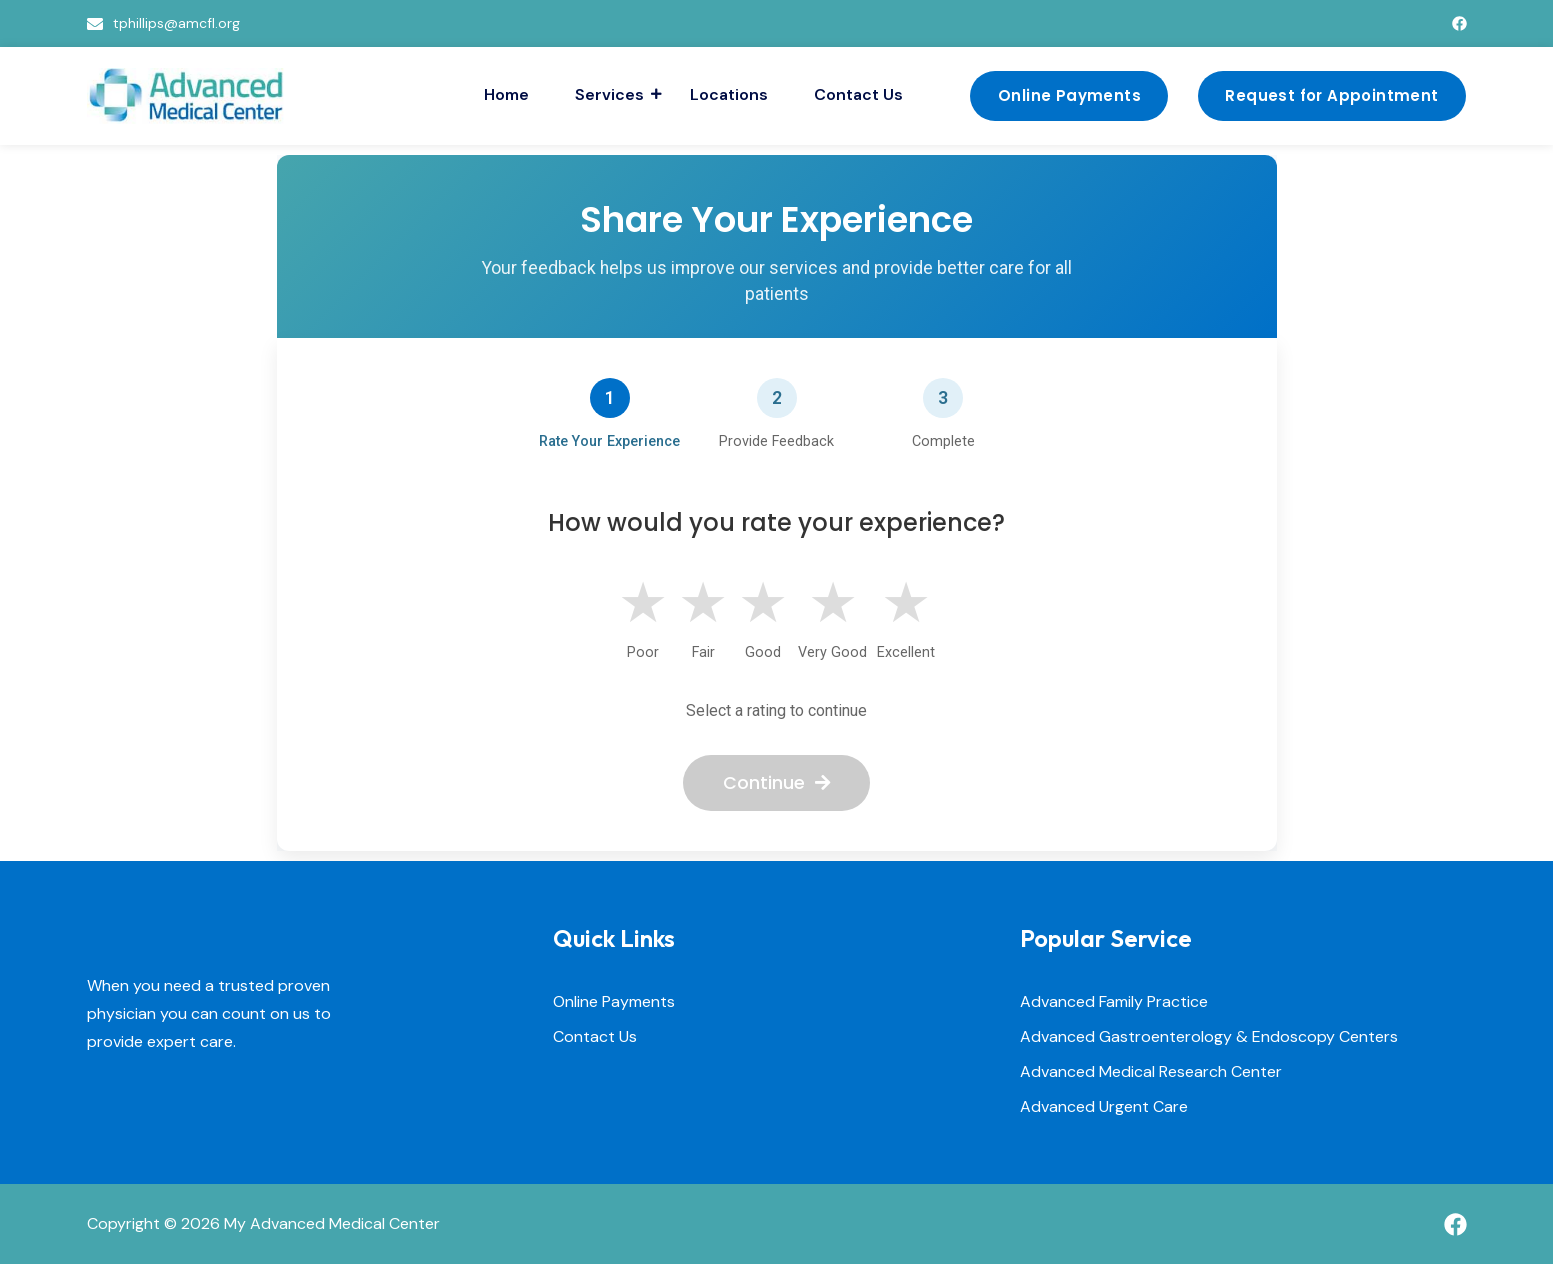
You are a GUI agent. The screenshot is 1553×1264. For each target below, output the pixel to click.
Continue (776, 783)
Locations (729, 94)
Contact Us (858, 94)
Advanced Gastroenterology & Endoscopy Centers (1209, 1037)
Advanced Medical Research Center (1151, 1072)
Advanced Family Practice (1114, 1002)
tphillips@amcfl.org (176, 23)
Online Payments (614, 1002)
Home (506, 94)
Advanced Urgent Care (1104, 1107)
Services (612, 94)
